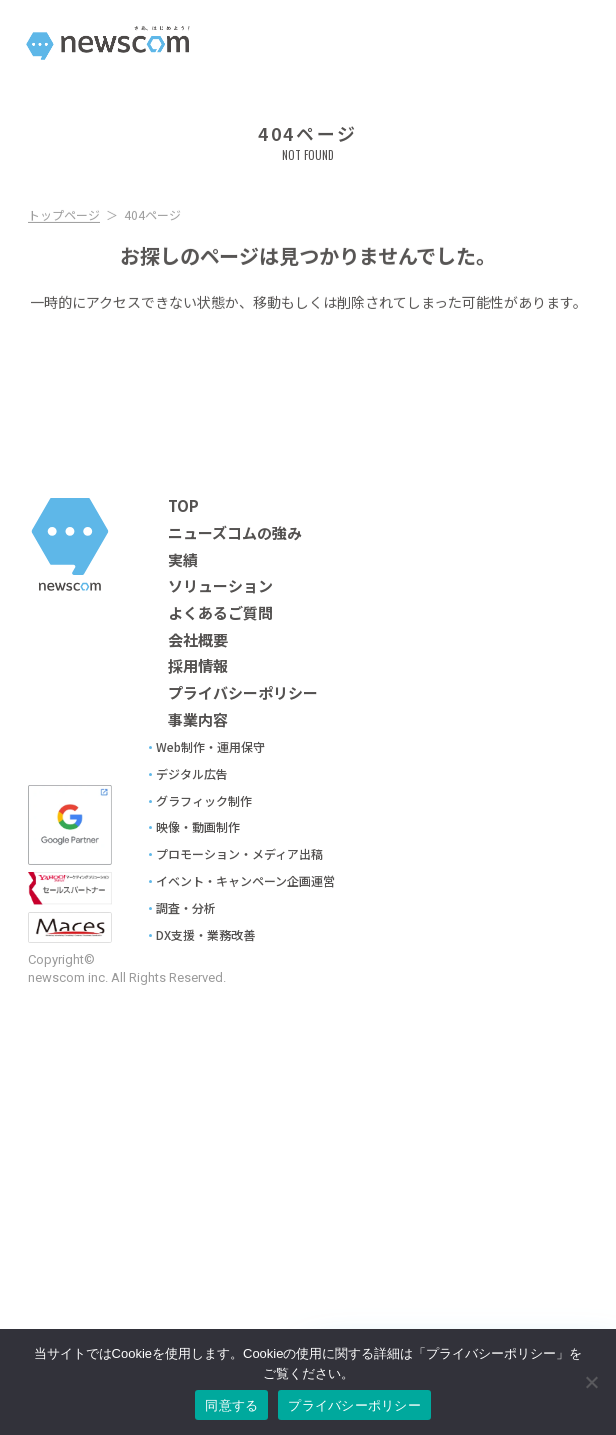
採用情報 (198, 666)
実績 (183, 560)
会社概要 (198, 640)
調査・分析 (186, 908)
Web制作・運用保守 (210, 747)
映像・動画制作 (198, 827)
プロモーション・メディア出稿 (239, 854)
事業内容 (198, 720)
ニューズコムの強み (235, 533)
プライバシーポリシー (243, 693)
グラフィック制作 (204, 801)
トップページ (64, 218)
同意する (231, 1405)
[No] (591, 1382)
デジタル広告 (192, 774)
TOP (183, 506)
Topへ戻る (308, 385)
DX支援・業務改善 (205, 935)
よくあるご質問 (220, 613)
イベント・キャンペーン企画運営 (245, 881)
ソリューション (220, 586)
